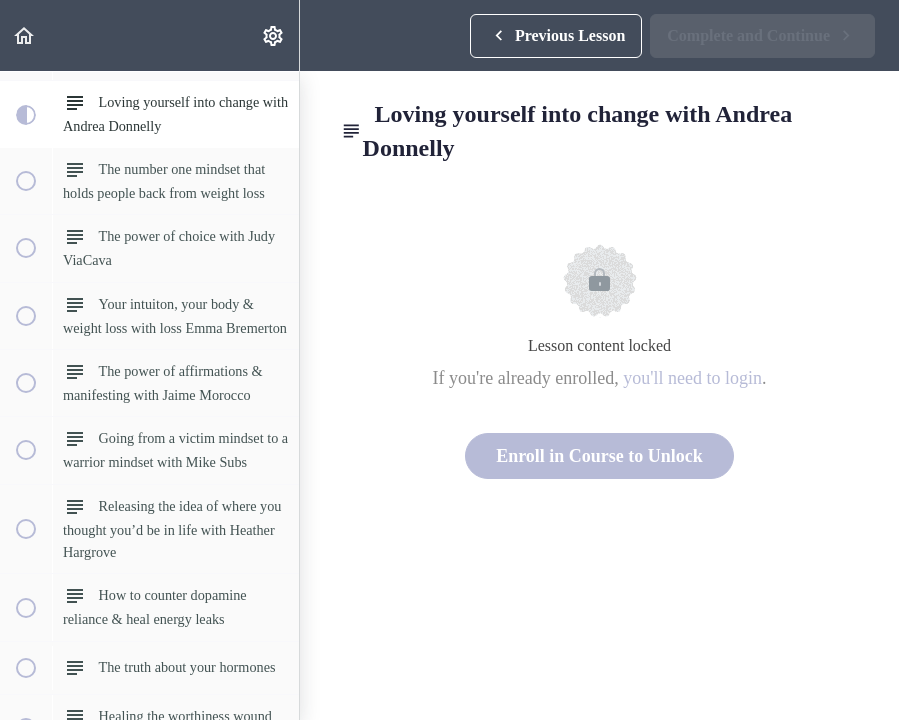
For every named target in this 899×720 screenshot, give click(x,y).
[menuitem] (274, 35)
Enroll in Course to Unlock (599, 456)
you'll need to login (692, 378)
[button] (25, 35)
